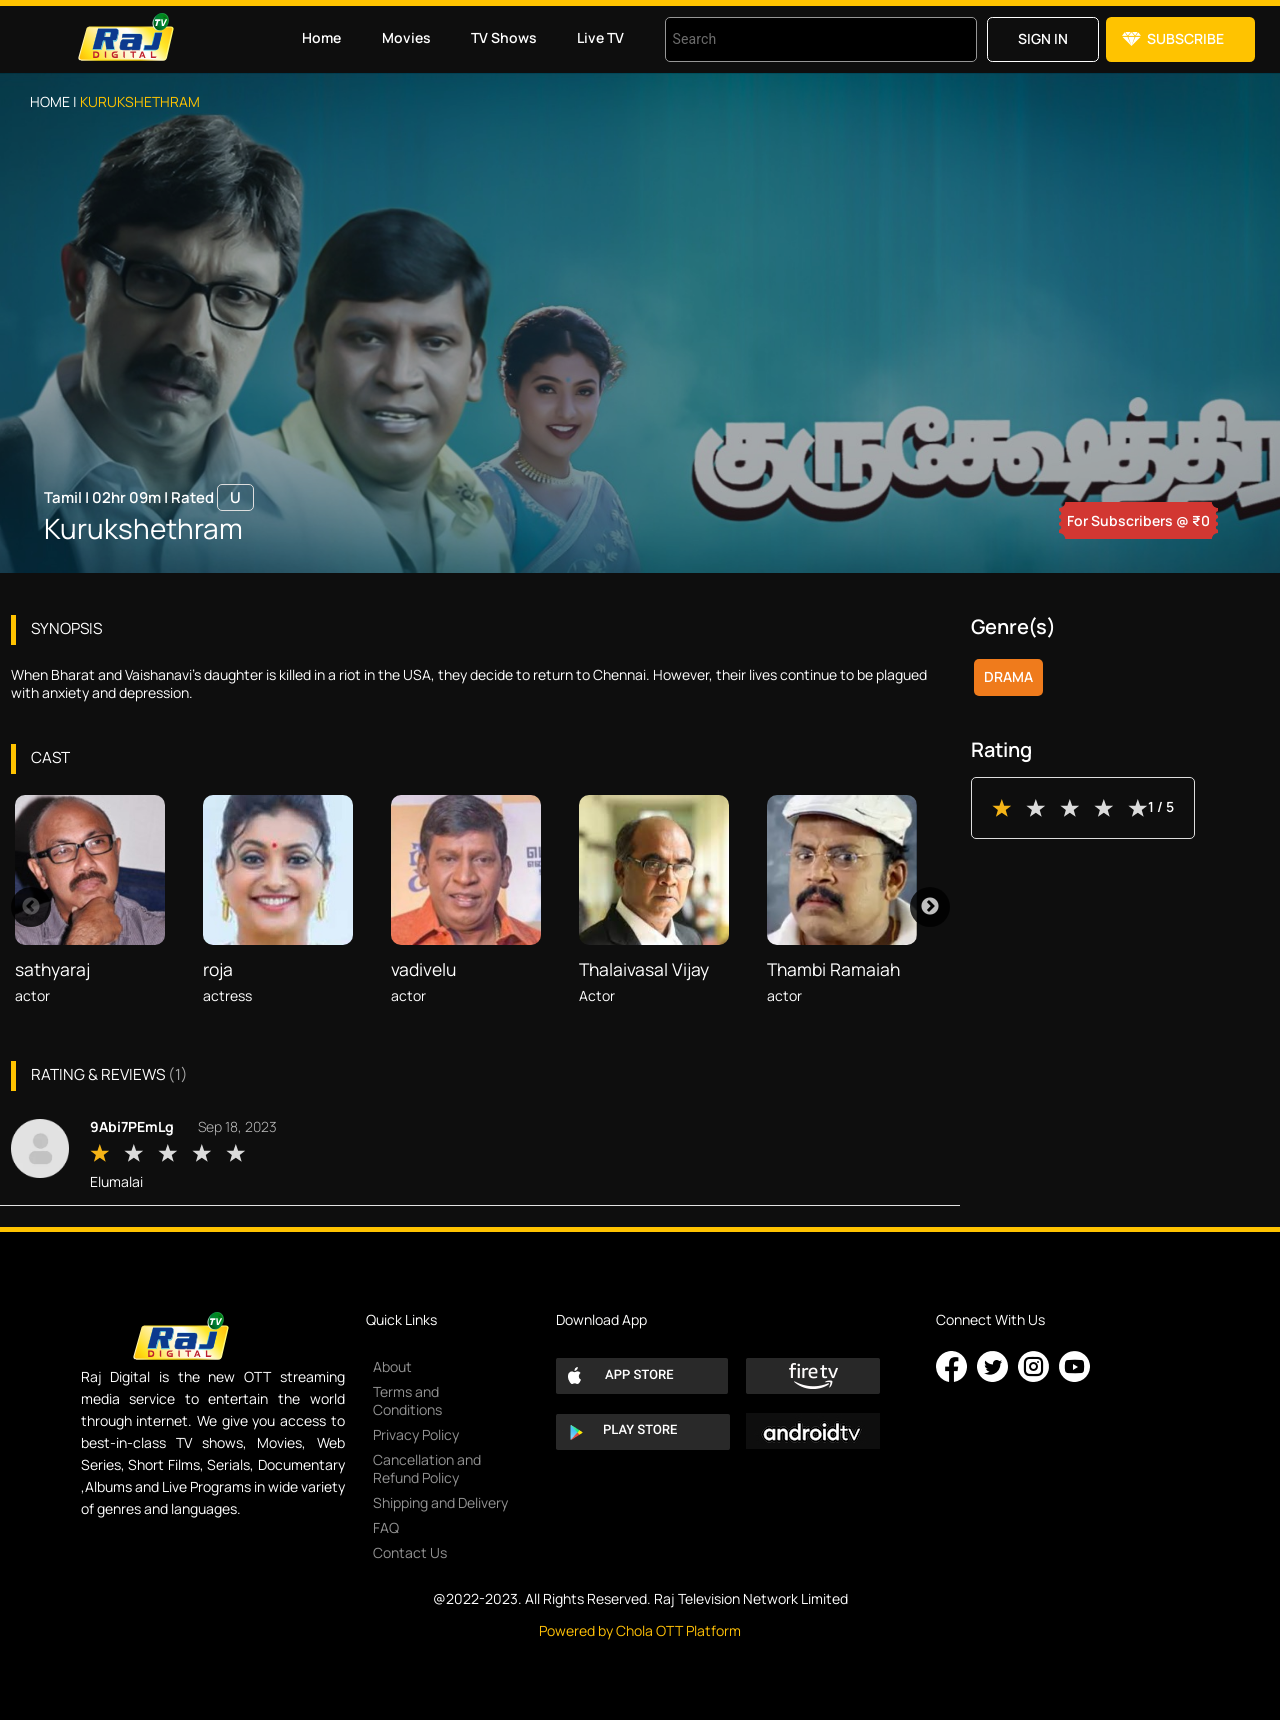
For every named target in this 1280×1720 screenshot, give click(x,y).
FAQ (386, 1527)
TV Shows (504, 37)
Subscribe (1185, 38)
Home (321, 37)
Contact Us (410, 1552)
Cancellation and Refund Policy (427, 1468)
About (392, 1366)
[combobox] (796, 39)
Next (930, 907)
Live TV (600, 37)
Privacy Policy (416, 1434)
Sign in (1043, 38)
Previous (31, 907)
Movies (406, 37)
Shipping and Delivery (440, 1502)
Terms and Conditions (407, 1400)
